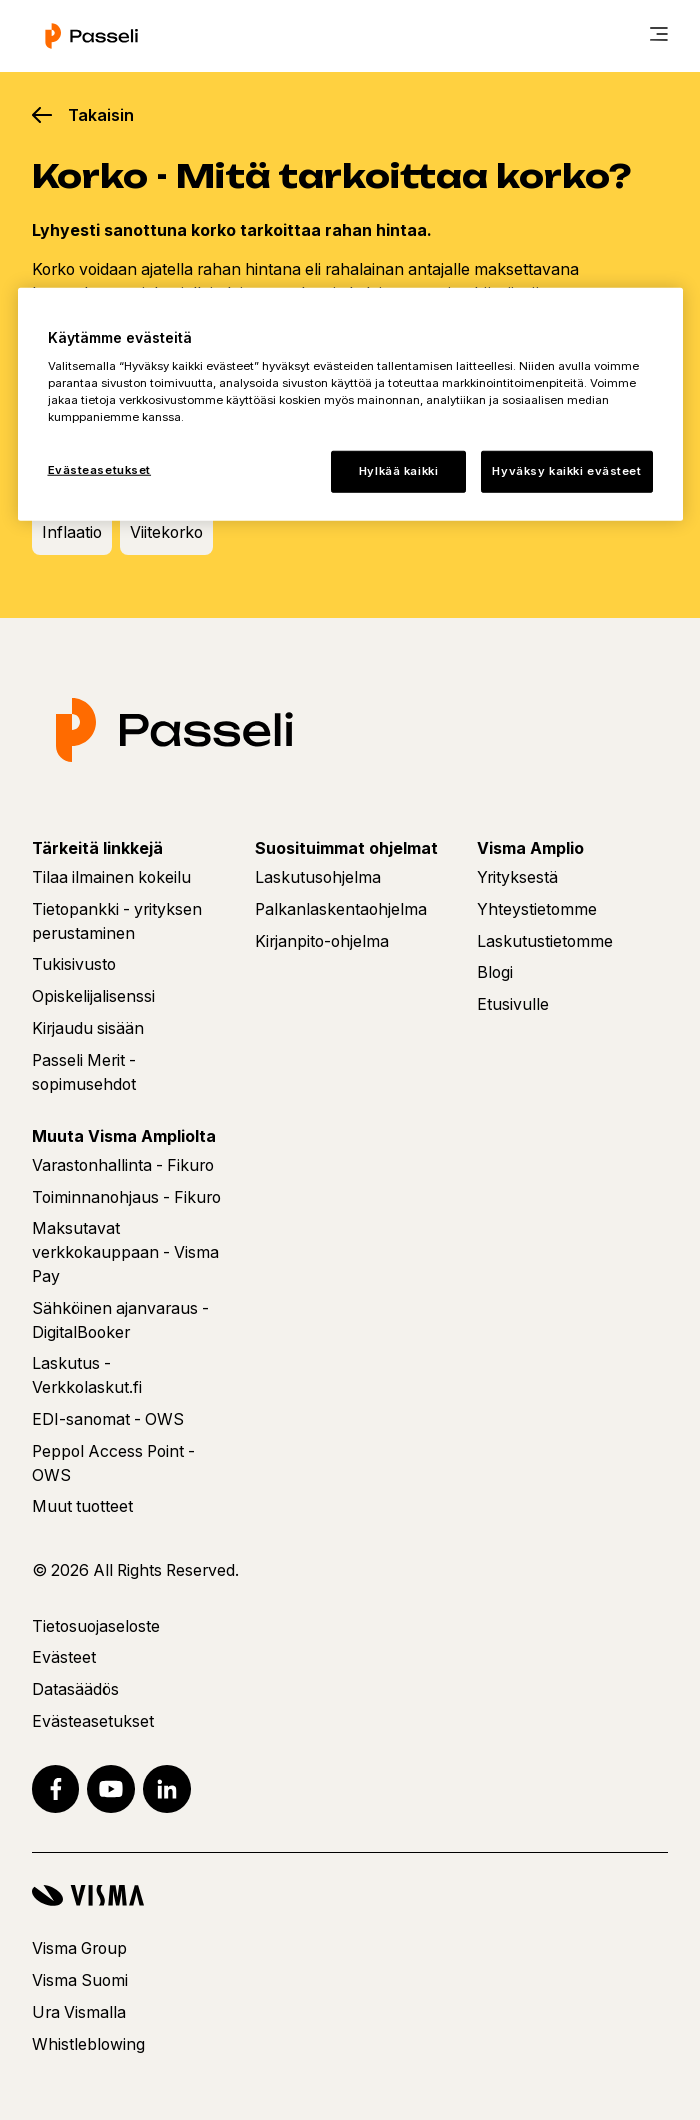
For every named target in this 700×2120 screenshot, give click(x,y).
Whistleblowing (88, 2044)
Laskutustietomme (545, 941)
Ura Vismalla (79, 2012)
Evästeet (64, 1657)
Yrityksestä (517, 877)
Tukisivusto (74, 964)
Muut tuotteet (82, 1506)
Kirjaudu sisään (88, 1028)
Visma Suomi (80, 1980)
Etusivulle (513, 1004)
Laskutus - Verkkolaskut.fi (87, 1375)
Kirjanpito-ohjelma (322, 941)
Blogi (495, 972)
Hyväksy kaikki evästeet (566, 471)
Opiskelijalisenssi (93, 996)
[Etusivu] (91, 36)
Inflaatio (72, 532)
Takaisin (101, 115)
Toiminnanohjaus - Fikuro (126, 1197)
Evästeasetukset (93, 1721)
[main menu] (659, 36)
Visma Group (79, 1948)
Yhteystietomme (537, 909)
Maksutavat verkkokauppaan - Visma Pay (125, 1252)
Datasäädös (75, 1689)
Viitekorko (166, 532)
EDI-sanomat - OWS (108, 1419)
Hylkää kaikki (398, 471)
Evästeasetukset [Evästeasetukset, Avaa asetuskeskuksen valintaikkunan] (100, 470)
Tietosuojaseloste (96, 1626)
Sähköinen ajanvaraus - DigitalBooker (120, 1320)
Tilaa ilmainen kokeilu (111, 877)
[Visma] (350, 1895)
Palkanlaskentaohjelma (341, 909)
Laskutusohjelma (318, 877)
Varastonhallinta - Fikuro (123, 1165)
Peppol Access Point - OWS (113, 1463)
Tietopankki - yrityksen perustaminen (117, 921)
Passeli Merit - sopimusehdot (84, 1072)
